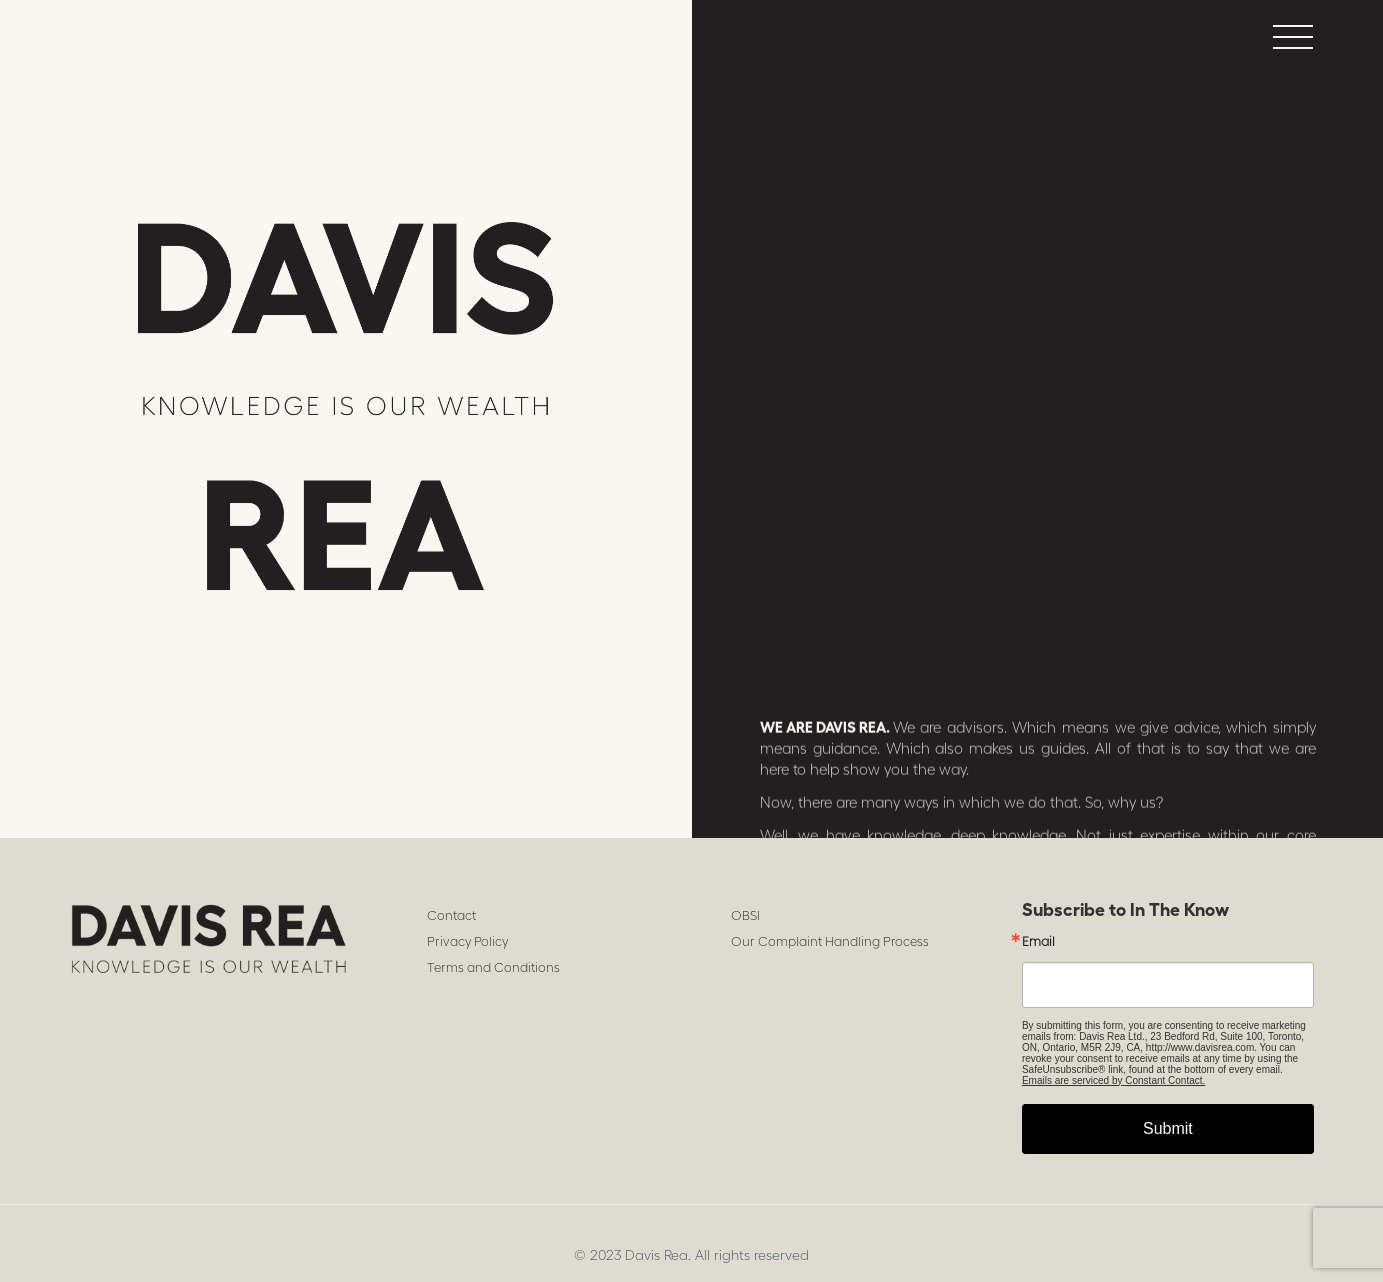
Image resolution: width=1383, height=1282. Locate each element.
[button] (1293, 36)
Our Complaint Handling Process (830, 941)
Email (1038, 941)
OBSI (745, 915)
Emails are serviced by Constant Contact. (1113, 1080)
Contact (451, 915)
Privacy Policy (467, 941)
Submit (1168, 1128)
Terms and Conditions (493, 967)
